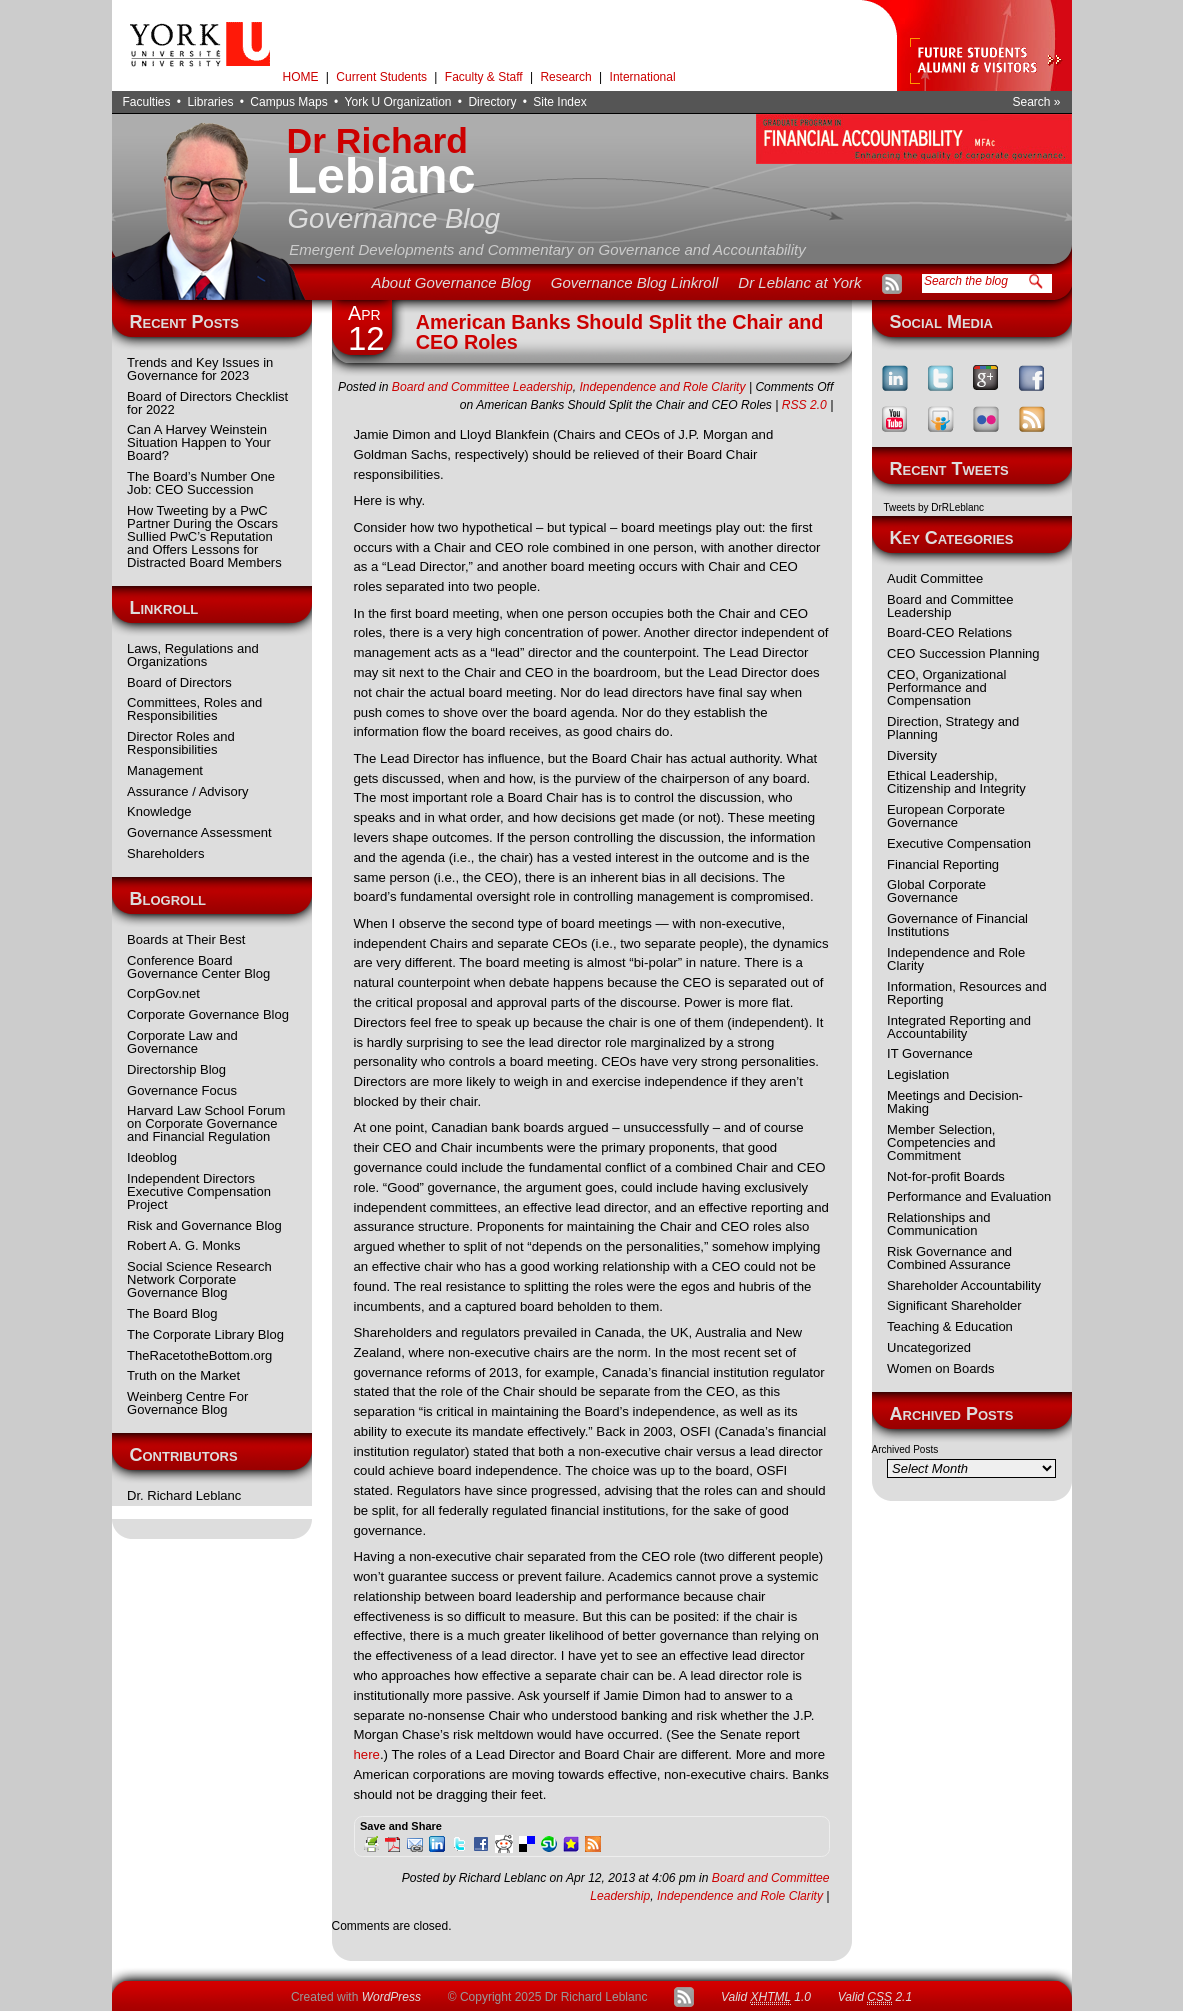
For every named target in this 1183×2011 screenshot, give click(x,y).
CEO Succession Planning (963, 653)
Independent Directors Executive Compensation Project (199, 1191)
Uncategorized (929, 1347)
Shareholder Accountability (964, 1285)
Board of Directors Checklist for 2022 (207, 403)
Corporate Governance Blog (208, 1014)
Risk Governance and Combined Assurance (949, 1258)
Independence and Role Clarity (956, 959)
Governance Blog (394, 218)
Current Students (381, 77)
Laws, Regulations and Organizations (193, 655)
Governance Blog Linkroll (635, 282)
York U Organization (398, 102)
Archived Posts (905, 1449)
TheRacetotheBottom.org (199, 1355)
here (367, 1754)
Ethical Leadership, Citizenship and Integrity (956, 782)
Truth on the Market (183, 1375)
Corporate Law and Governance (182, 1042)
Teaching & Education (950, 1326)
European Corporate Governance (946, 816)
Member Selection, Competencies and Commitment (941, 1142)
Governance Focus (182, 1090)
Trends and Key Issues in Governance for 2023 (200, 369)
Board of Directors (179, 682)
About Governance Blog (450, 282)
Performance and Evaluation (969, 1196)
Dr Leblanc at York (799, 282)
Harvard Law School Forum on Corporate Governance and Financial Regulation (206, 1123)
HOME (301, 77)
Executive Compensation (959, 843)
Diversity (912, 755)
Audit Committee (935, 578)
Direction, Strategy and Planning (953, 728)
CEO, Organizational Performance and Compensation (946, 687)
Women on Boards (940, 1368)
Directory (492, 102)
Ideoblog (152, 1157)
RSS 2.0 (804, 405)
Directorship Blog (176, 1069)
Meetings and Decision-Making (955, 1102)
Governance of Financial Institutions (957, 925)
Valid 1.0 (766, 1997)
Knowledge (159, 811)
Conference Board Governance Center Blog (198, 967)
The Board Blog (172, 1313)
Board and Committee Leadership (950, 606)
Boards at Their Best (186, 939)
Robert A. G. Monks (183, 1245)
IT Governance (930, 1053)
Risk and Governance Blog (204, 1225)
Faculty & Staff (484, 77)
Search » (1036, 102)
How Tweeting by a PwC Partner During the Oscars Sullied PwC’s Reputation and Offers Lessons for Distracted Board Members (204, 536)
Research (565, 77)
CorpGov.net (163, 993)
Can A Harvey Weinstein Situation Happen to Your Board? (199, 442)
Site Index (559, 102)
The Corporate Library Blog (205, 1334)
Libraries (210, 102)
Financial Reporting (943, 864)
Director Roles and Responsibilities (181, 743)
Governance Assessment (199, 832)
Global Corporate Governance (936, 891)
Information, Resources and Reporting (967, 993)
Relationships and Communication (938, 1224)
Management (165, 770)
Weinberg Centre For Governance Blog (187, 1403)
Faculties (147, 102)
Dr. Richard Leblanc (184, 1495)
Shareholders (165, 853)
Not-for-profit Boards (946, 1176)
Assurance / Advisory (187, 791)
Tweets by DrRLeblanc (934, 507)
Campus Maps (288, 102)
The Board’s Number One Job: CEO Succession (201, 483)
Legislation (918, 1074)
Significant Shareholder (954, 1305)
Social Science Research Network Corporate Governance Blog (199, 1279)
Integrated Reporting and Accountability (959, 1027)
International (643, 77)
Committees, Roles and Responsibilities (194, 709)
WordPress (391, 1997)
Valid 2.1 (875, 1997)
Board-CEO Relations (949, 632)
